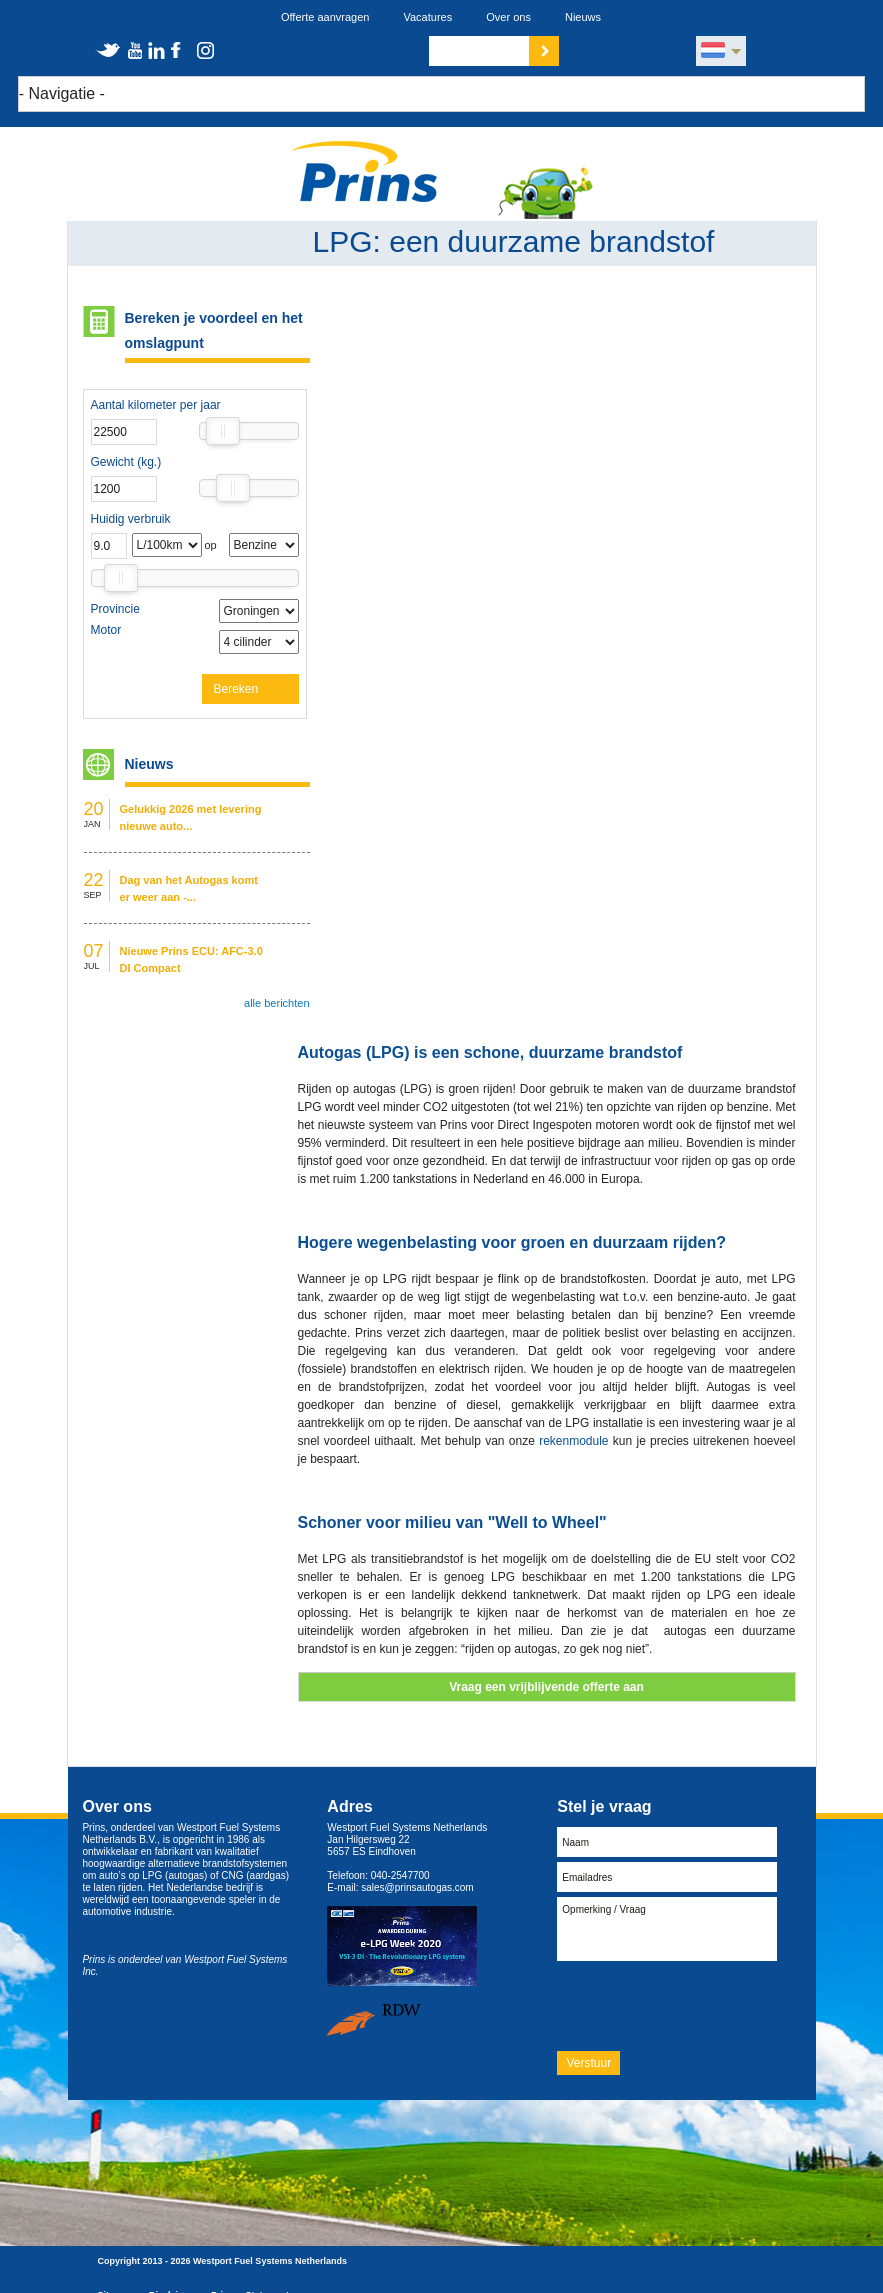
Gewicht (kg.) (126, 462)
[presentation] (709, 2005)
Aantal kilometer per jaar (156, 405)
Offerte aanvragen (325, 17)
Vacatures (427, 17)
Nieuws (583, 17)
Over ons (508, 17)
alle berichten (276, 1003)
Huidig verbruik (131, 519)
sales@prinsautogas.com (417, 1887)
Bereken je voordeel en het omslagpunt (214, 330)
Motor (106, 630)
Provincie (115, 609)
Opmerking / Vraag (667, 1929)
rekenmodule (573, 1441)
